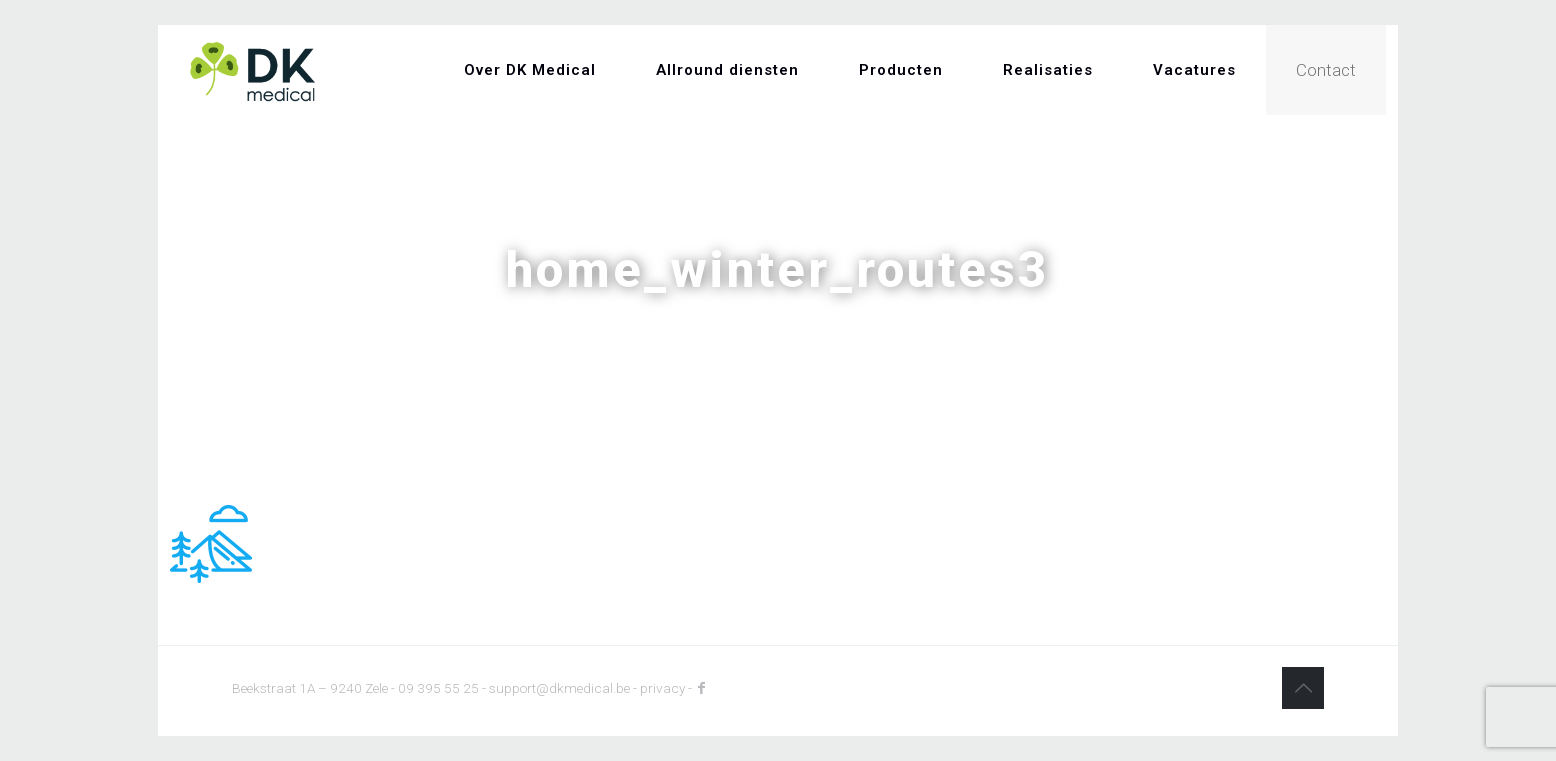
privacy (662, 688)
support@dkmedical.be (559, 688)
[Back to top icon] (1303, 688)
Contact (1326, 70)
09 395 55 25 (438, 688)
